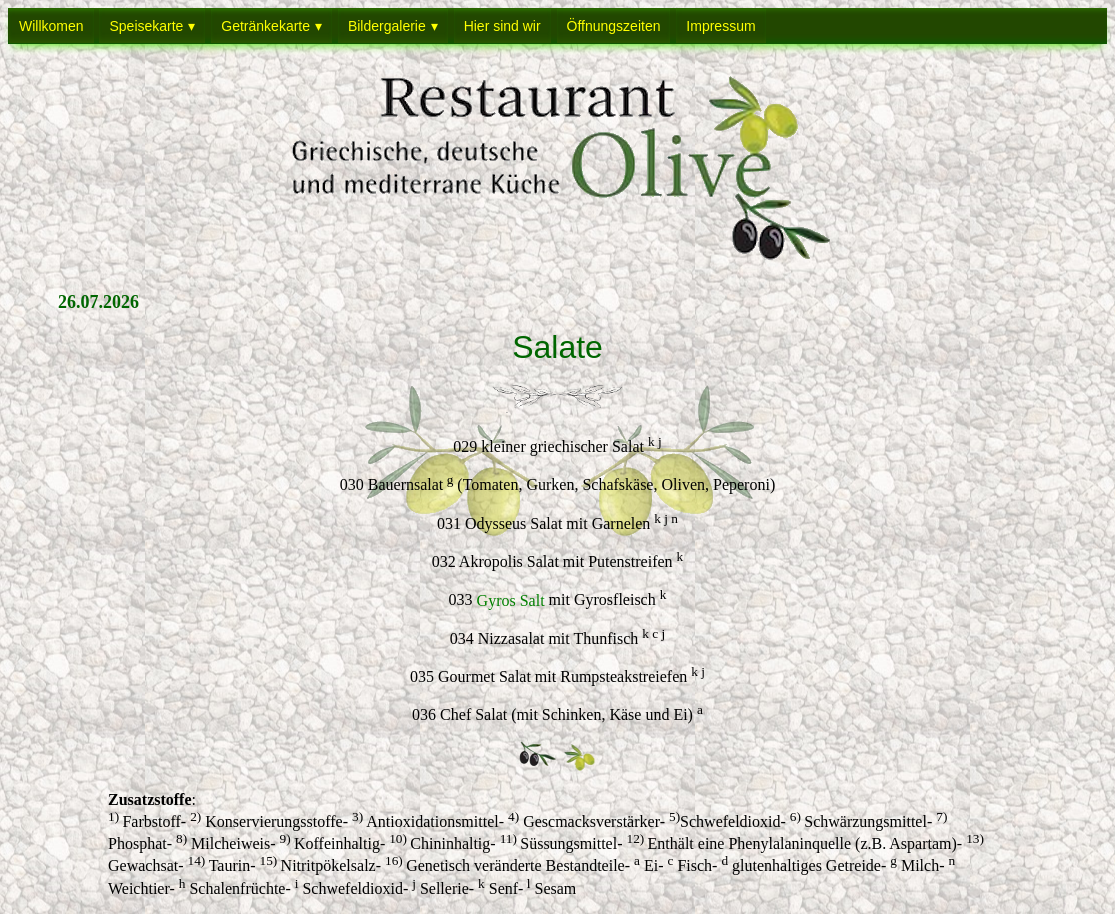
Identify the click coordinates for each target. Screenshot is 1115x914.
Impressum (720, 26)
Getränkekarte (265, 26)
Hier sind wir (502, 26)
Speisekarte (146, 26)
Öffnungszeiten (614, 26)
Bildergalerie (387, 26)
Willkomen (51, 26)
